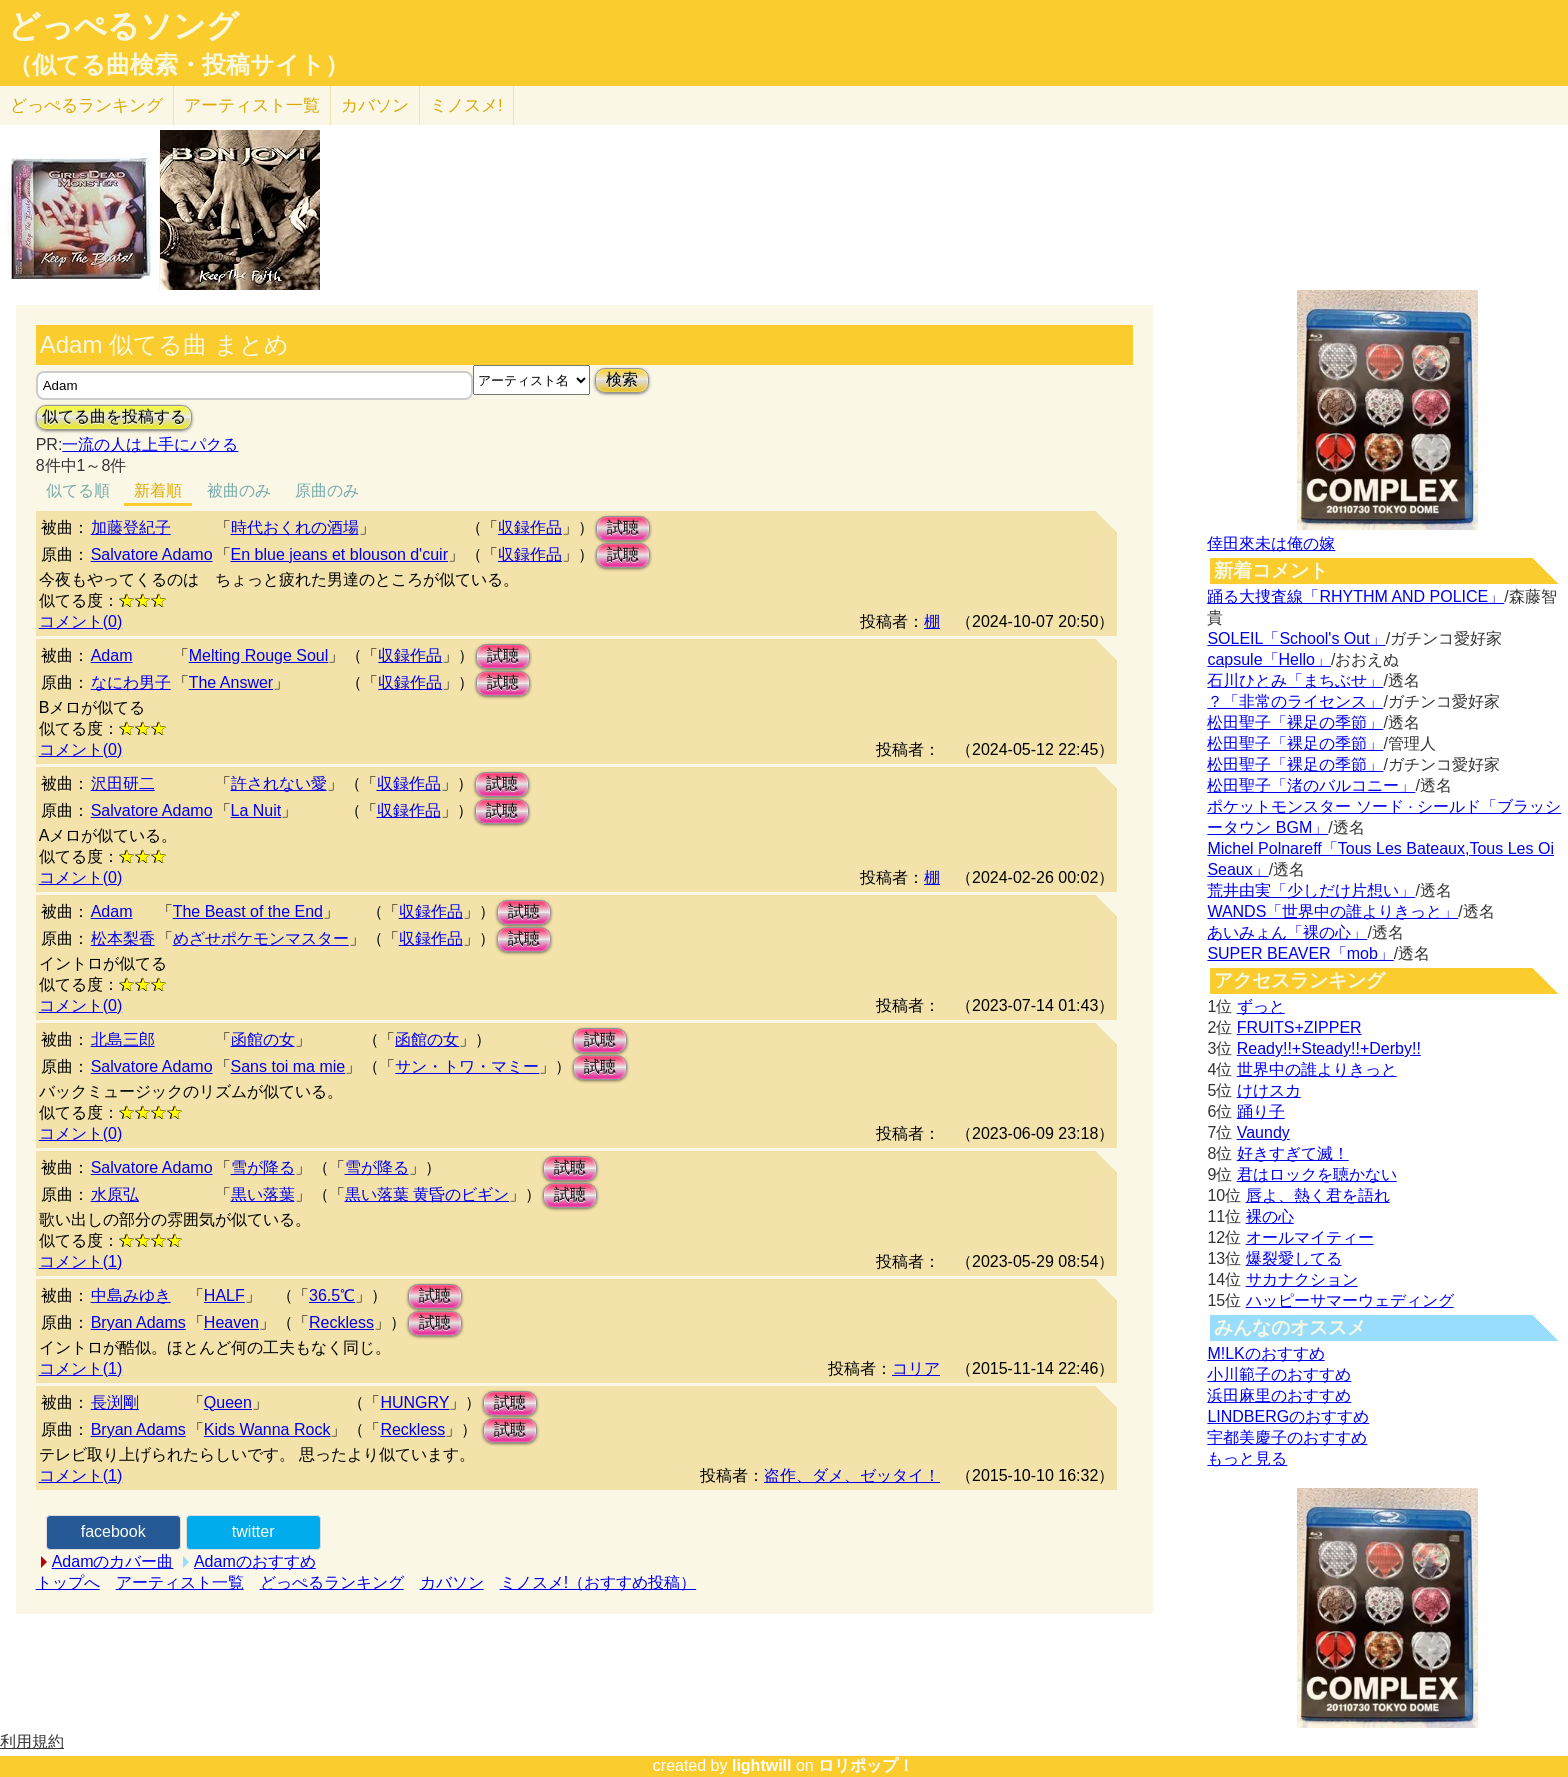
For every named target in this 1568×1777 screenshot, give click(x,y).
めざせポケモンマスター (261, 938)
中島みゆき (131, 1295)
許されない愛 (279, 783)
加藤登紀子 (131, 527)
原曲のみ (327, 490)
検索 (622, 379)
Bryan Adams (138, 1322)
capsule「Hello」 (1269, 659)
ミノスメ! (466, 105)
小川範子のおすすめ (1279, 1374)
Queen (228, 1402)
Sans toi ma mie (288, 1066)
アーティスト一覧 (180, 1582)
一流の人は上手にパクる (150, 444)
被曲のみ (239, 490)
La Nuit (256, 810)
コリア (916, 1368)
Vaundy (1263, 1132)
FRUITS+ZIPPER (1299, 1027)
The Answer (231, 682)
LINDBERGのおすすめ (1288, 1416)
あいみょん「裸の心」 (1287, 932)
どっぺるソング (123, 26)
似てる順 (78, 490)
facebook (113, 1531)
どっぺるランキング (332, 1582)
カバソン (375, 105)
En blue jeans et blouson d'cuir (339, 554)
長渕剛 (115, 1402)
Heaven (231, 1322)
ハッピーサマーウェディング (1350, 1300)
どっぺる (86, 105)
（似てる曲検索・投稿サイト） (178, 65)
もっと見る (1247, 1458)
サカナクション (1302, 1279)
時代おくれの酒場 (295, 527)
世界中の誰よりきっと (1317, 1069)
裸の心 (1270, 1216)
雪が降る (263, 1167)
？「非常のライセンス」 (1295, 701)
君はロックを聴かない (1317, 1174)
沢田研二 (123, 783)
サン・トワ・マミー (467, 1066)
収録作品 (530, 527)
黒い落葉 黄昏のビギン (427, 1194)
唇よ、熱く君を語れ (1318, 1195)
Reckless (341, 1322)
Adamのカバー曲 (113, 1561)
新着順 (158, 490)
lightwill (762, 1765)
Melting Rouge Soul (259, 655)
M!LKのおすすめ (1265, 1353)
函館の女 (263, 1039)
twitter (253, 1531)
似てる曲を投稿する (114, 416)
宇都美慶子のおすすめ (1287, 1437)
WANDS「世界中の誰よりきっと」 (1332, 911)
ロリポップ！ (866, 1765)
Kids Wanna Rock (267, 1429)
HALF (224, 1295)
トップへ (68, 1582)
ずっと (1261, 1006)
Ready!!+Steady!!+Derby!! (1329, 1048)
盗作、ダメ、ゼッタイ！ (852, 1475)
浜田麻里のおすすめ (1279, 1395)
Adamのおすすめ (255, 1561)
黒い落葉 (263, 1194)
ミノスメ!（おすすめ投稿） (598, 1582)
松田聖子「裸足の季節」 (1295, 722)
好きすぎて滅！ (1293, 1153)
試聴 (623, 527)
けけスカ (1269, 1090)
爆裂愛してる (1294, 1258)
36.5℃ (332, 1295)
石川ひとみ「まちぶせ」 (1295, 680)
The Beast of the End (248, 911)
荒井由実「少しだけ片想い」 (1311, 890)
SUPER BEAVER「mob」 (1300, 953)
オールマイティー (1310, 1237)
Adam (112, 655)
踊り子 (1261, 1111)
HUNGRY (414, 1402)
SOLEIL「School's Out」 (1296, 638)
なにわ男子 (131, 682)
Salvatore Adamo (152, 554)
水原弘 (115, 1194)
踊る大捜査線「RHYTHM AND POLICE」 (1355, 596)
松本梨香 (123, 938)
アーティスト (252, 105)
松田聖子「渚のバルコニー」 (1311, 785)
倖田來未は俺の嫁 (1271, 543)
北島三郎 (123, 1039)
